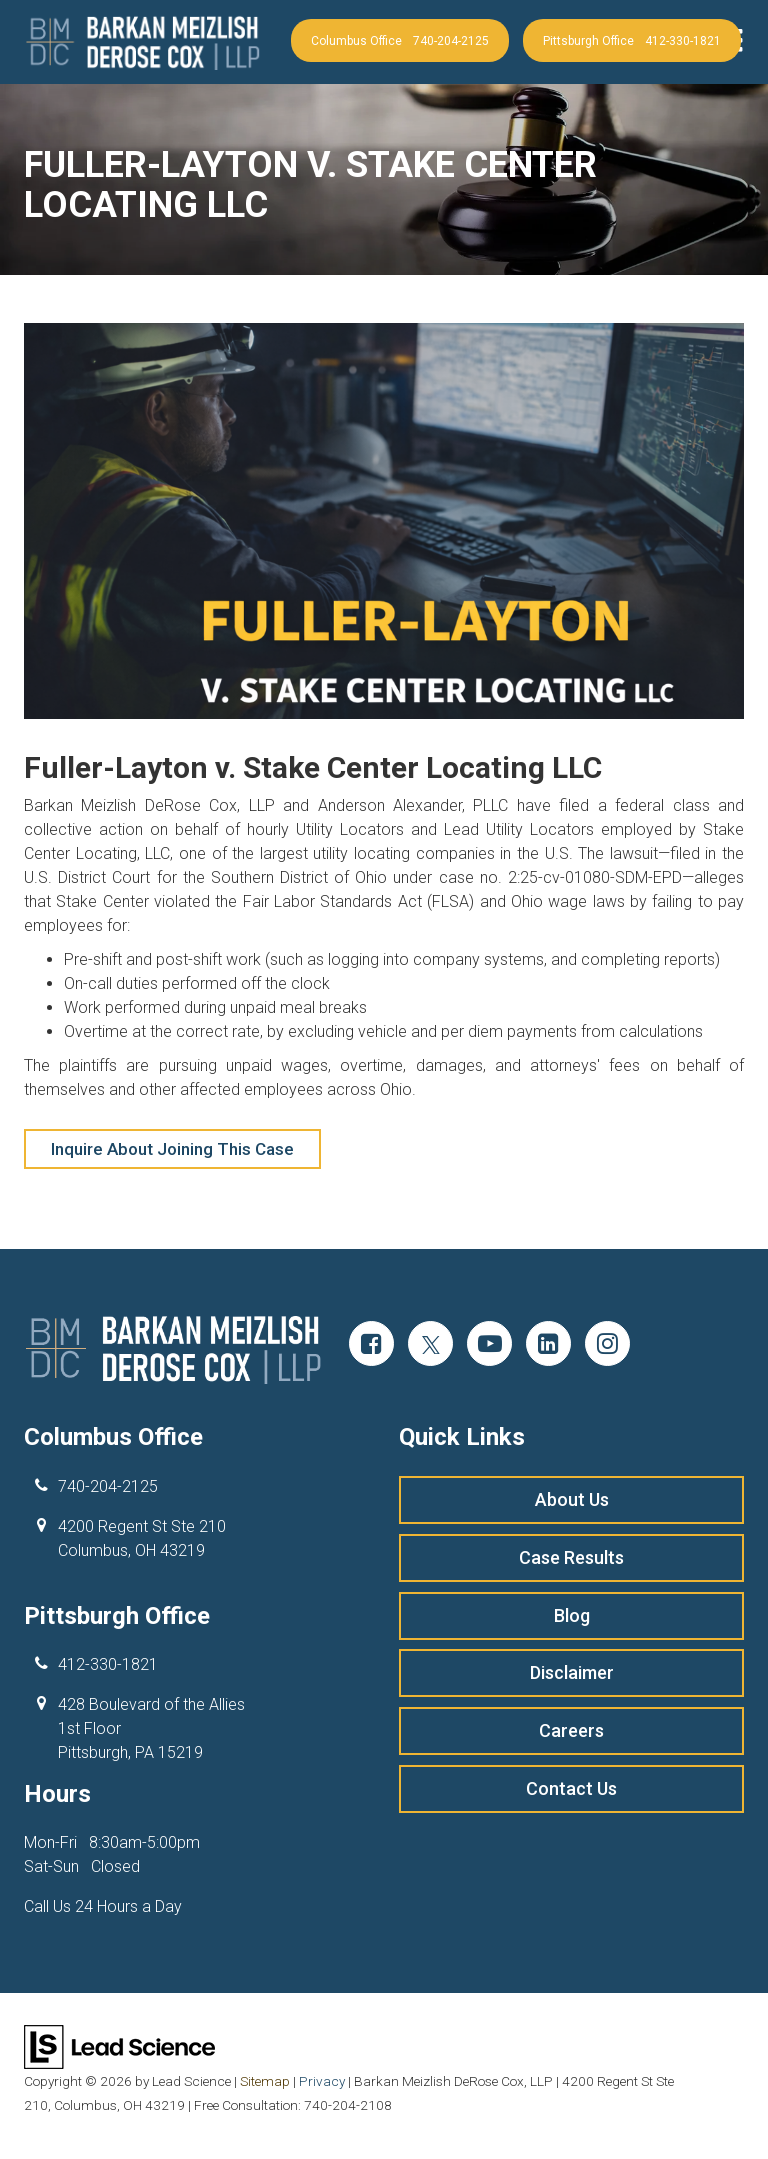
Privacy (322, 2081)
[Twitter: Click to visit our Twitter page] (430, 1346)
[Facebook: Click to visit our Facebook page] (371, 1346)
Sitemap (265, 2081)
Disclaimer (572, 1670)
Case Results (571, 1556)
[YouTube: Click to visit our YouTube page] (489, 1346)
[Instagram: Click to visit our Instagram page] (607, 1346)
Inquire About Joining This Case (172, 1149)
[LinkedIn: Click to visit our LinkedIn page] (548, 1346)
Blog (572, 1614)
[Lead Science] (119, 2046)
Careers (571, 1728)
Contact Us (571, 1786)
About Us (572, 1498)
